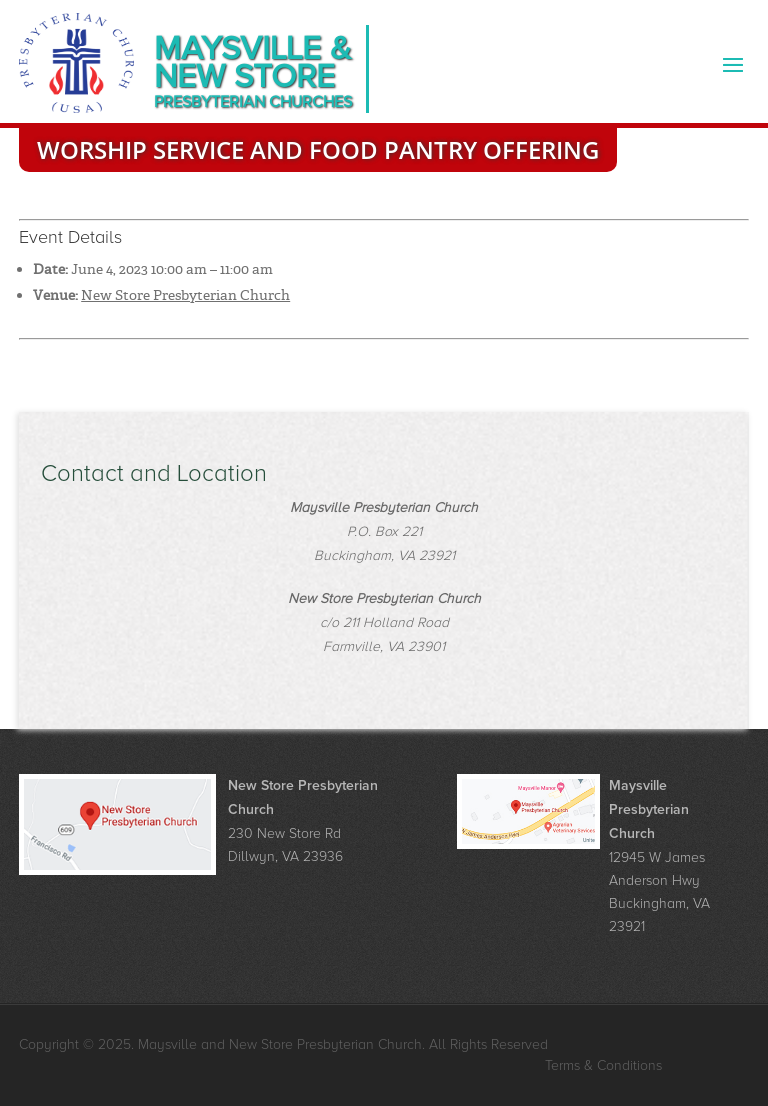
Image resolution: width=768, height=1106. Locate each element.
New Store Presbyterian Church (185, 295)
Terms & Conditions (603, 1065)
